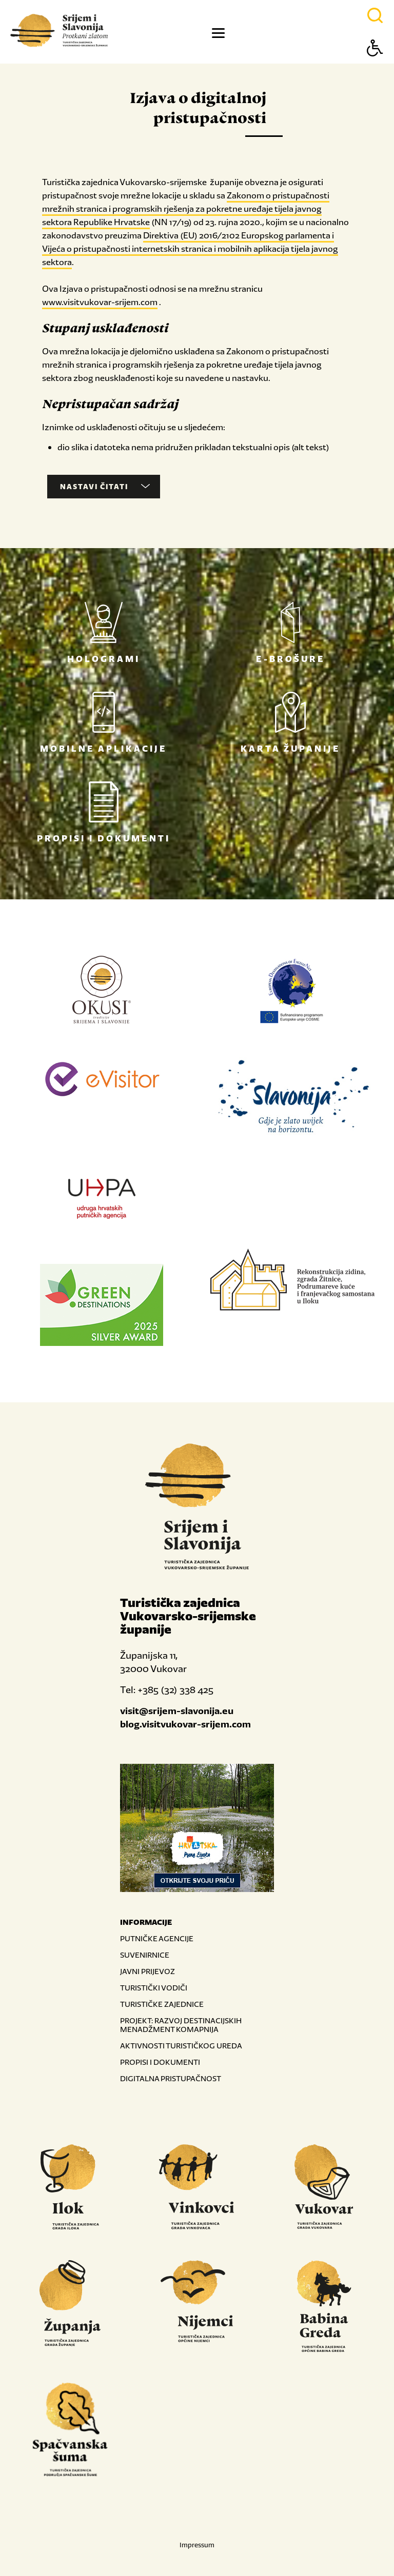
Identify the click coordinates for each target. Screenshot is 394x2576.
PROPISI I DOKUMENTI (160, 2062)
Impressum (197, 2545)
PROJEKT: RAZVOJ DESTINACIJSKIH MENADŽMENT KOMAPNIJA (181, 2025)
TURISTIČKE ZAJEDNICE (162, 2004)
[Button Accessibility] (375, 66)
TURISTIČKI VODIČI (153, 1988)
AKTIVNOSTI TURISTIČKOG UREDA (181, 2045)
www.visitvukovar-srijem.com (99, 302)
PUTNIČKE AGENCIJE (156, 1938)
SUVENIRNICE (144, 1955)
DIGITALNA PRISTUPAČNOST (170, 2078)
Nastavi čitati (105, 486)
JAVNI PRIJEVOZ (147, 1971)
